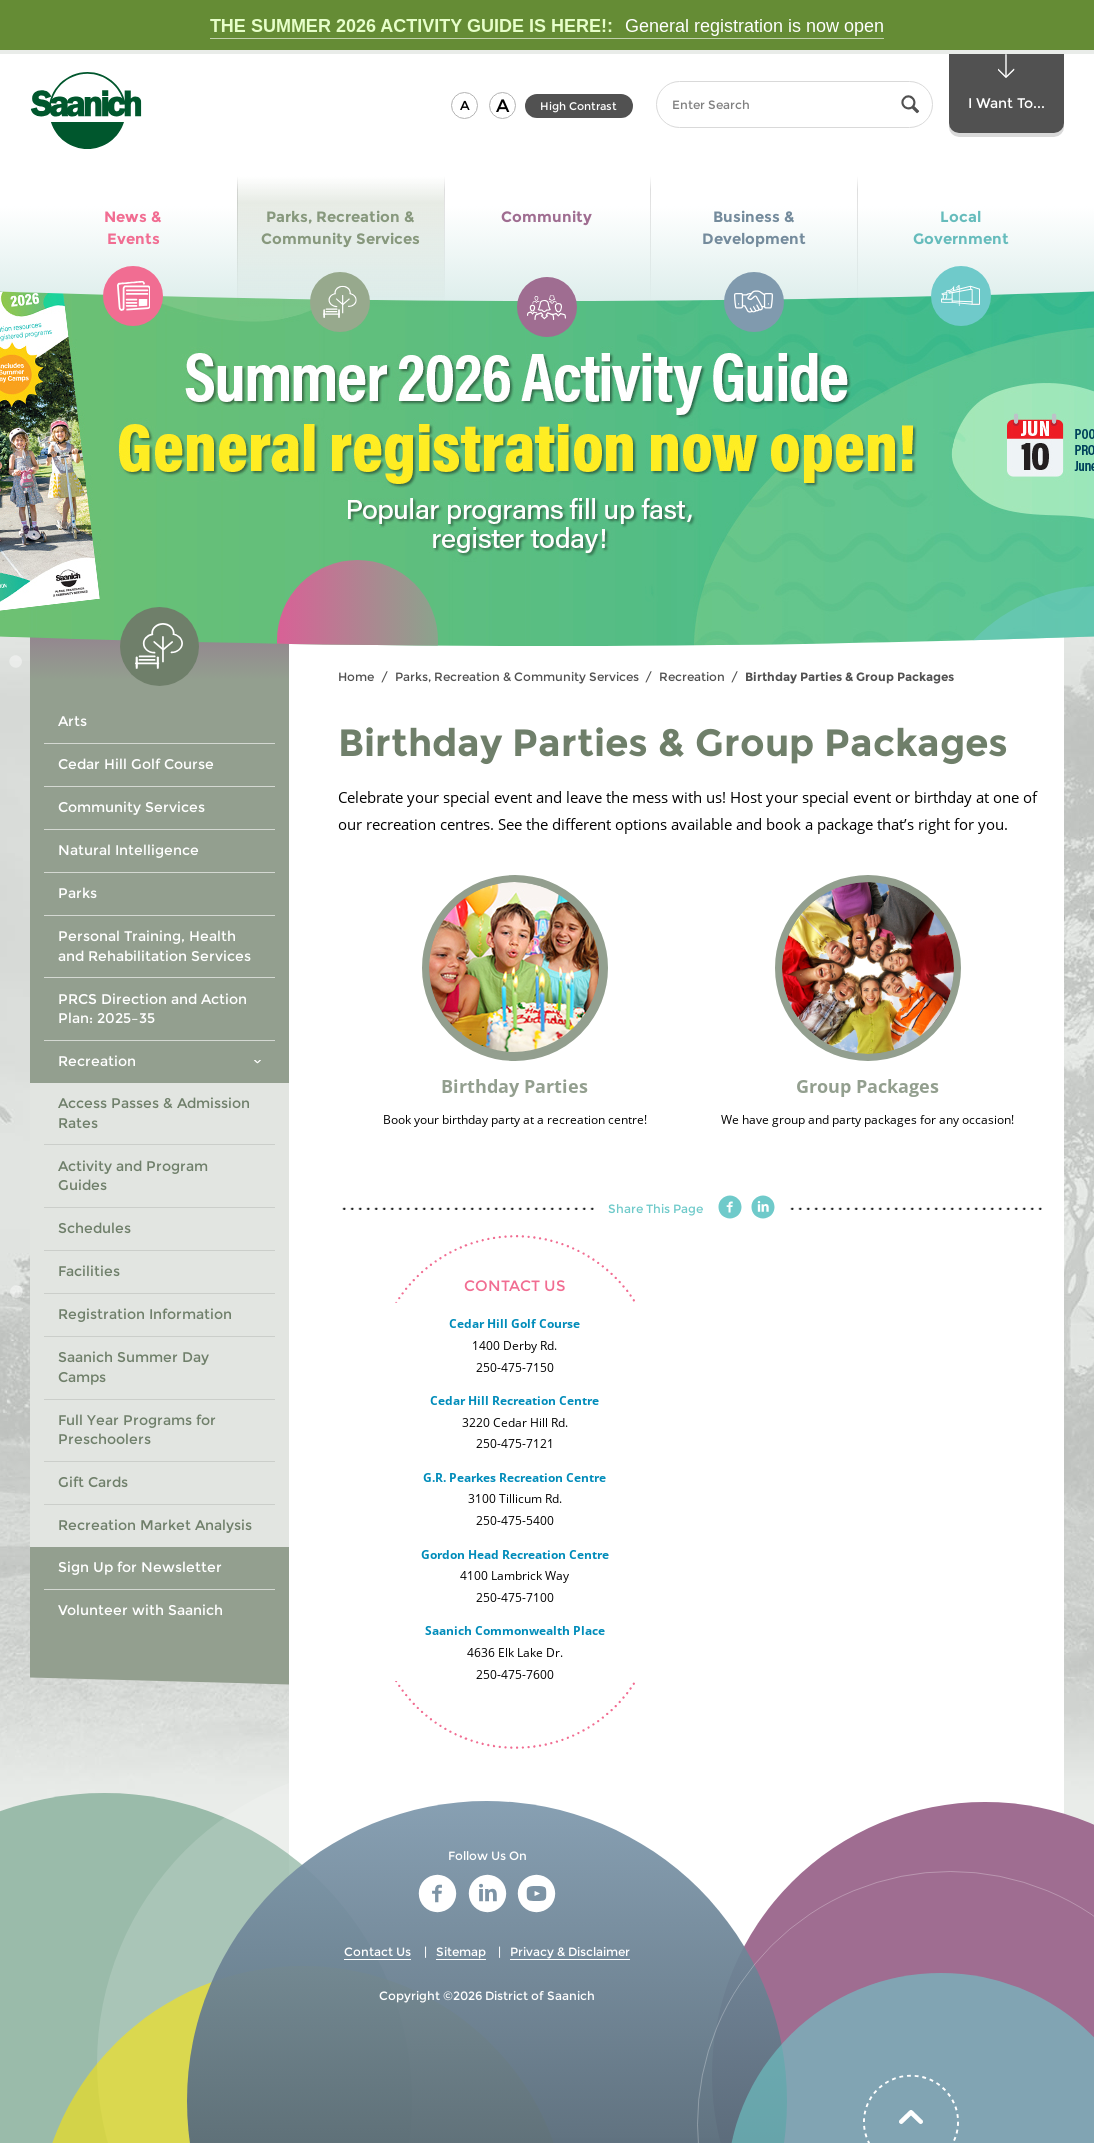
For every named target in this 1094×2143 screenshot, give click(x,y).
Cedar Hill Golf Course (514, 1323)
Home (356, 676)
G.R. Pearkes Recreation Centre (514, 1477)
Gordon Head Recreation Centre (515, 1554)
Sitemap (461, 1951)
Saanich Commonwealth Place (515, 1630)
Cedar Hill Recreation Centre (514, 1400)
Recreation (692, 676)
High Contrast (578, 106)
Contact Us (377, 1951)
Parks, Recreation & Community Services (517, 676)
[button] (464, 105)
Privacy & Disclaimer (570, 1951)
